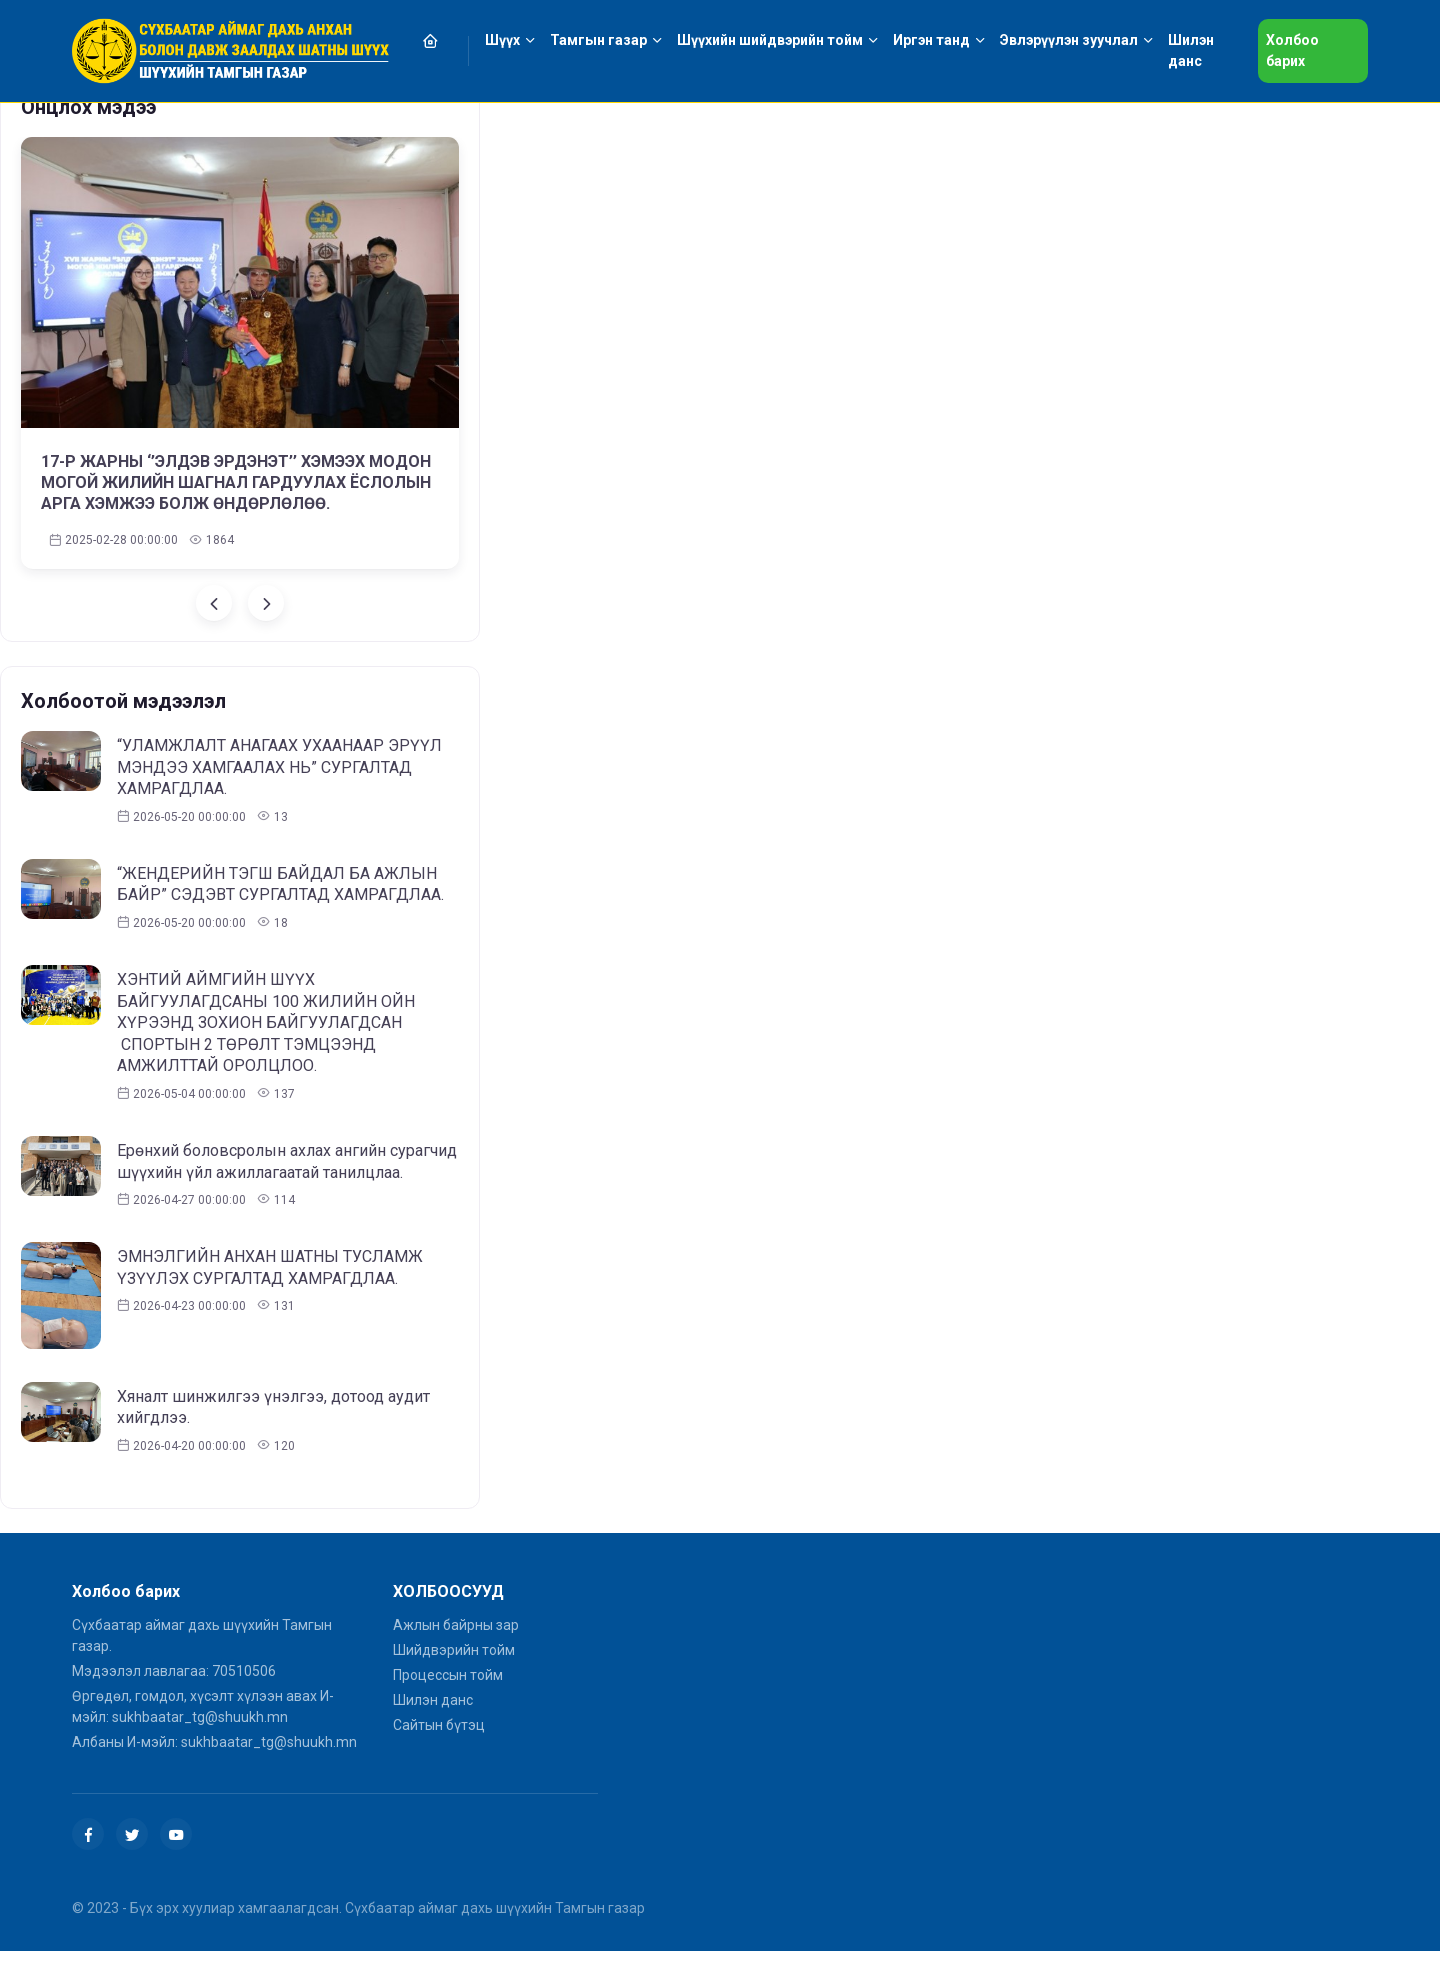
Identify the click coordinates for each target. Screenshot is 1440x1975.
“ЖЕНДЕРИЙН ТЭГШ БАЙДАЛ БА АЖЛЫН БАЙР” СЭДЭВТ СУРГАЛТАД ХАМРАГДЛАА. (280, 884)
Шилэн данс (433, 1700)
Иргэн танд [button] (931, 40)
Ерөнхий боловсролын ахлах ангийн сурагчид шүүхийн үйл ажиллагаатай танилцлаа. (287, 1161)
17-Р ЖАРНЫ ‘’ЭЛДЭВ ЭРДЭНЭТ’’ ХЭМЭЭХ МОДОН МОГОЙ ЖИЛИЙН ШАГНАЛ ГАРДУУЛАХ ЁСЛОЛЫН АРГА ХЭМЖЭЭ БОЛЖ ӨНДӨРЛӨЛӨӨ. (236, 482)
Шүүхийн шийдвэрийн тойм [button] (770, 40)
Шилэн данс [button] (1191, 50)
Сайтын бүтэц (439, 1725)
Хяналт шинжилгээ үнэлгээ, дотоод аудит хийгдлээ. (273, 1407)
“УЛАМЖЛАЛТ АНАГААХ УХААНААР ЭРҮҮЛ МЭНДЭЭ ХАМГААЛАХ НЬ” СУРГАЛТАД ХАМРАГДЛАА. (279, 767)
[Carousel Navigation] (240, 603)
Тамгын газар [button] (598, 40)
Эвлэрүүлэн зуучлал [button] (1069, 40)
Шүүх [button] (502, 40)
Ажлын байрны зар (456, 1625)
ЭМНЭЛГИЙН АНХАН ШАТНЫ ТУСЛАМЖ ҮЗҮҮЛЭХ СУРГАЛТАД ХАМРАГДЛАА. (270, 1267)
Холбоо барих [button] (1292, 50)
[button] (442, 40)
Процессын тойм (448, 1675)
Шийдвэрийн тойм (454, 1650)
